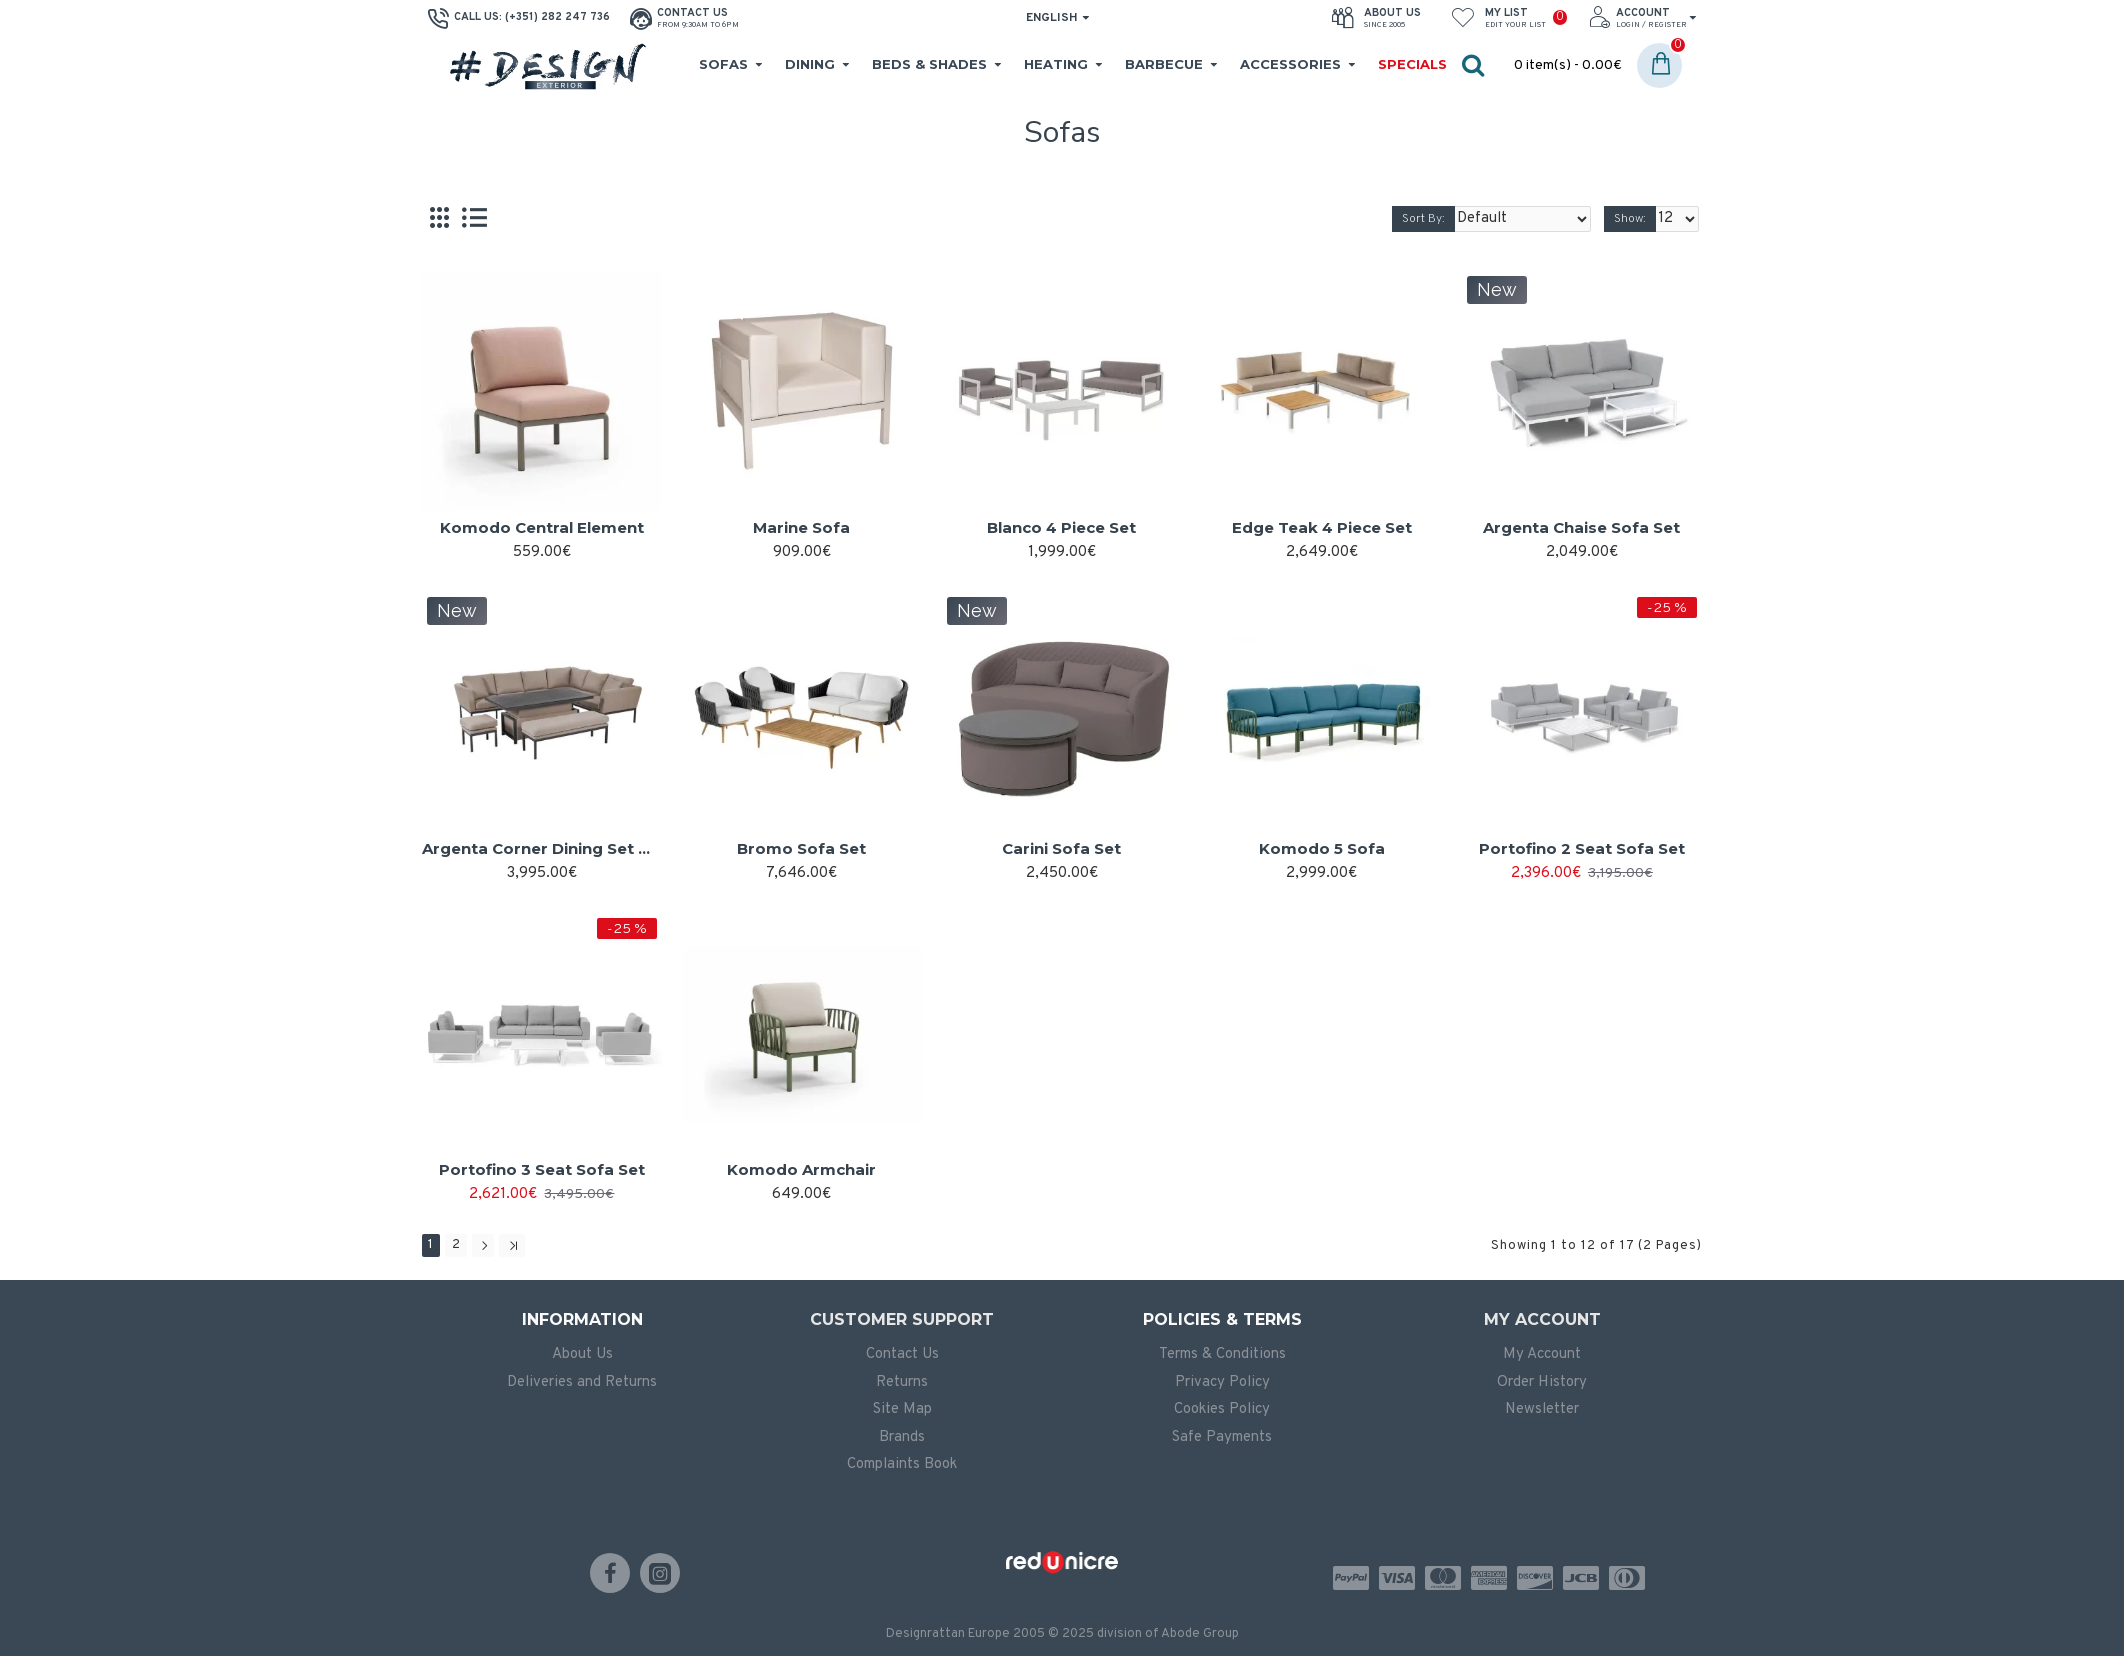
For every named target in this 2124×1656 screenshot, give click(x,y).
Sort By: (1445, 219)
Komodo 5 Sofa (1322, 848)
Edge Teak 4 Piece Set (1322, 527)
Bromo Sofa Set (801, 848)
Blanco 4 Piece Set (1061, 527)
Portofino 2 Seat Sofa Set (1582, 848)
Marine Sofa (801, 527)
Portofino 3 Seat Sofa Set (542, 1169)
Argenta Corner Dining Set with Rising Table (542, 848)
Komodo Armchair (801, 1169)
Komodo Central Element (542, 527)
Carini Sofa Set (1061, 848)
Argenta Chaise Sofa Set (1581, 527)
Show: (1634, 219)
